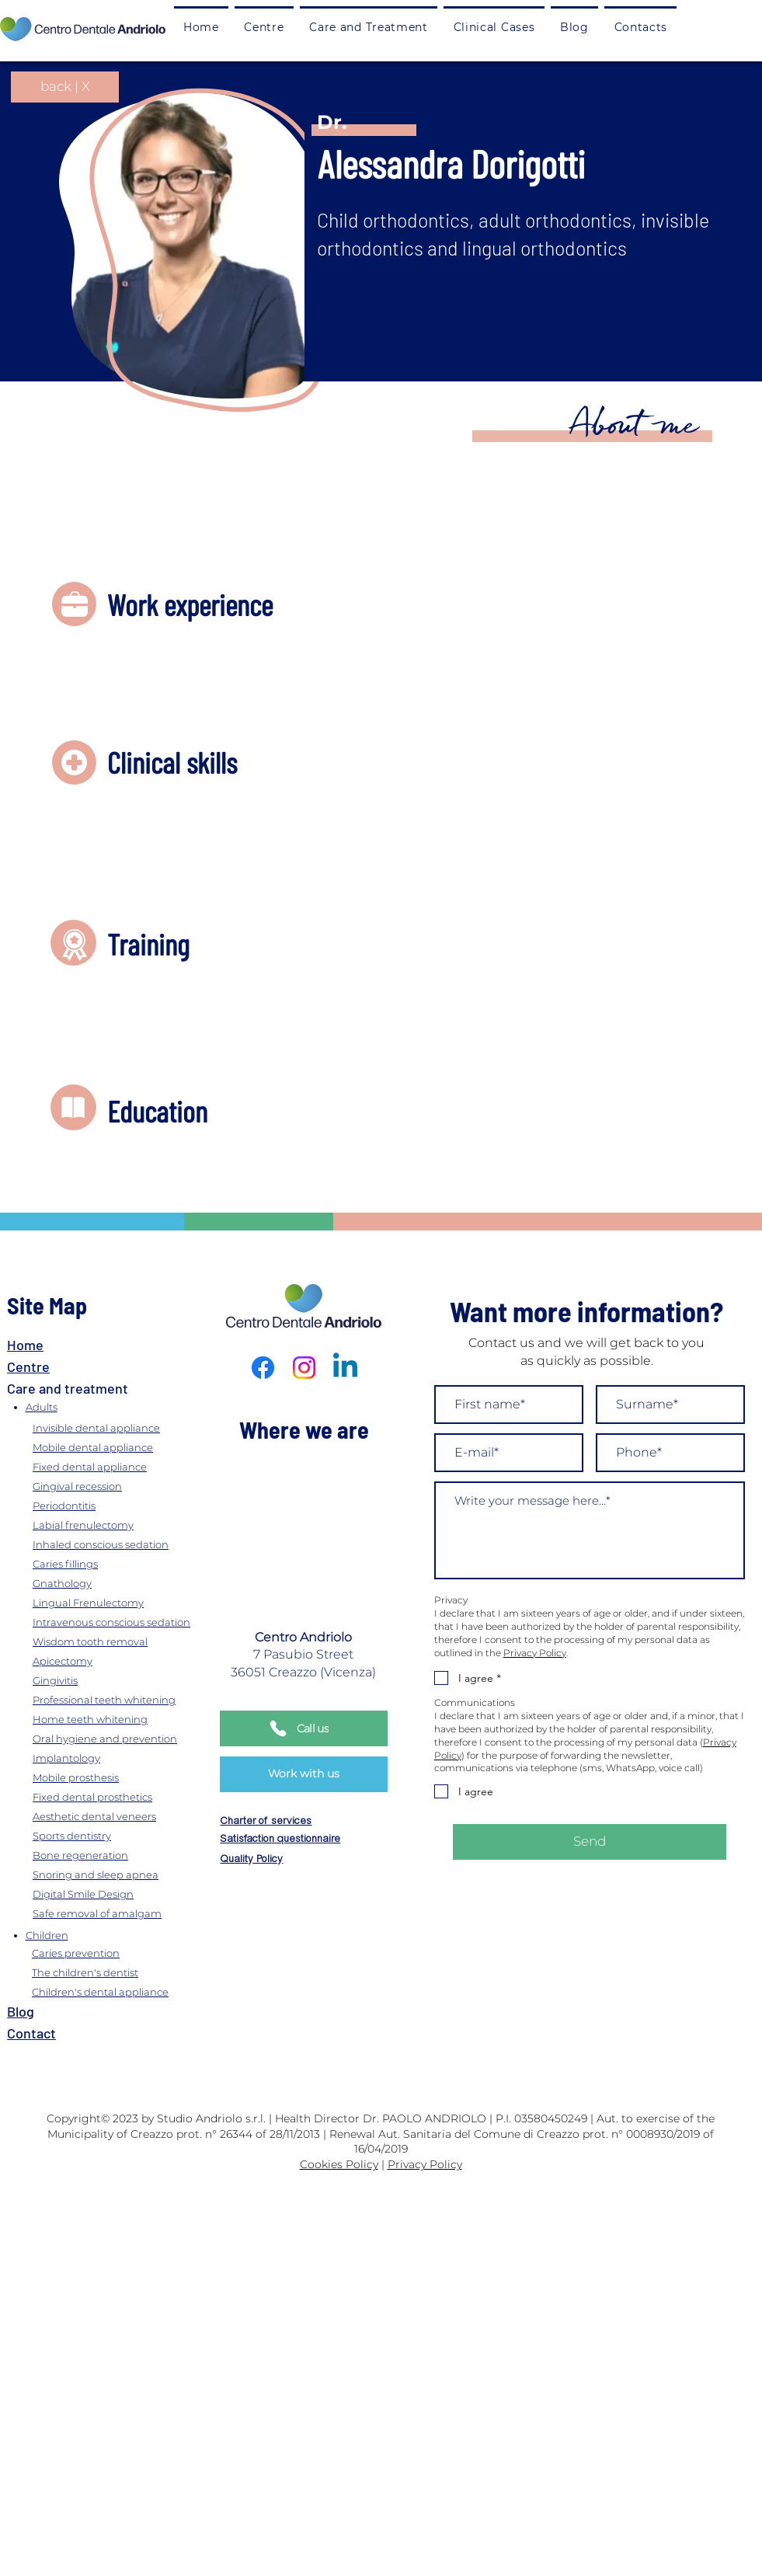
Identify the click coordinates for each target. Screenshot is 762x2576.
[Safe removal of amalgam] (126, 1913)
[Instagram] (304, 1367)
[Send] (589, 1842)
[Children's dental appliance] (123, 1992)
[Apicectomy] (126, 1660)
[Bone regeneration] (126, 1855)
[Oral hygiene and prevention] (126, 1738)
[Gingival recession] (126, 1486)
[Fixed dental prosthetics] (126, 1796)
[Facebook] (263, 1367)
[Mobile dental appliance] (126, 1447)
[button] (368, 26)
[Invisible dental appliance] (126, 1427)
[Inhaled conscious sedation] (126, 1544)
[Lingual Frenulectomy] (126, 1602)
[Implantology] (126, 1758)
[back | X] (65, 87)
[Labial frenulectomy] (126, 1524)
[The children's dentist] (123, 1973)
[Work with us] (304, 1774)
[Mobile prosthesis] (126, 1777)
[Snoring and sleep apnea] (126, 1874)
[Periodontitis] (126, 1505)
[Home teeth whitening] (126, 1719)
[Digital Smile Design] (126, 1893)
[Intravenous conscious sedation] (126, 1622)
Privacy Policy (425, 2164)
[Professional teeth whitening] (126, 1699)
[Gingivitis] (126, 1680)
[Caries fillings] (126, 1563)
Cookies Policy (339, 2164)
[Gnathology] (126, 1583)
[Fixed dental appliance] (126, 1466)
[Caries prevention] (123, 1953)
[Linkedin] (345, 1367)
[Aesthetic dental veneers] (126, 1816)
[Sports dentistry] (126, 1835)
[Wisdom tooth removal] (126, 1641)
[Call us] (304, 1728)
